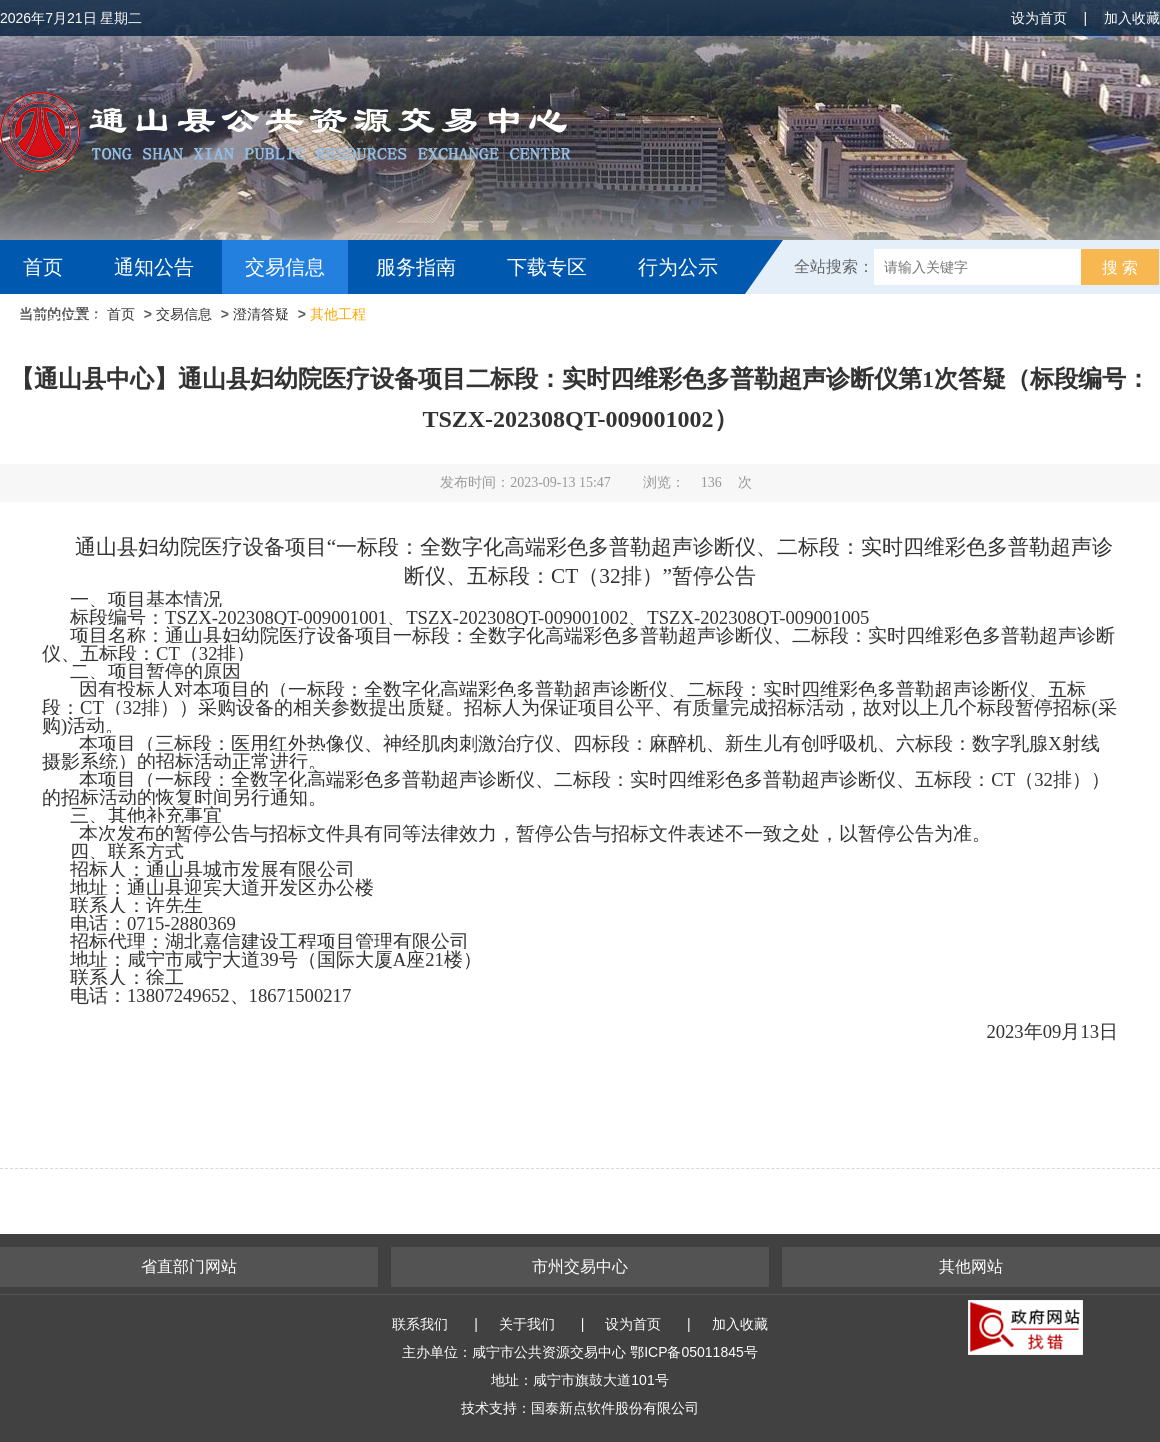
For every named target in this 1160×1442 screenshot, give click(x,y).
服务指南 (416, 267)
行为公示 (678, 267)
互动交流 (68, 321)
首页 (43, 267)
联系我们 (420, 1324)
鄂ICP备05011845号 (694, 1352)
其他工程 (338, 314)
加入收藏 (1132, 18)
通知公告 (154, 267)
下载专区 (547, 267)
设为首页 (1039, 18)
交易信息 (285, 267)
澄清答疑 (261, 314)
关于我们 (527, 1324)
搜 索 (1120, 267)
